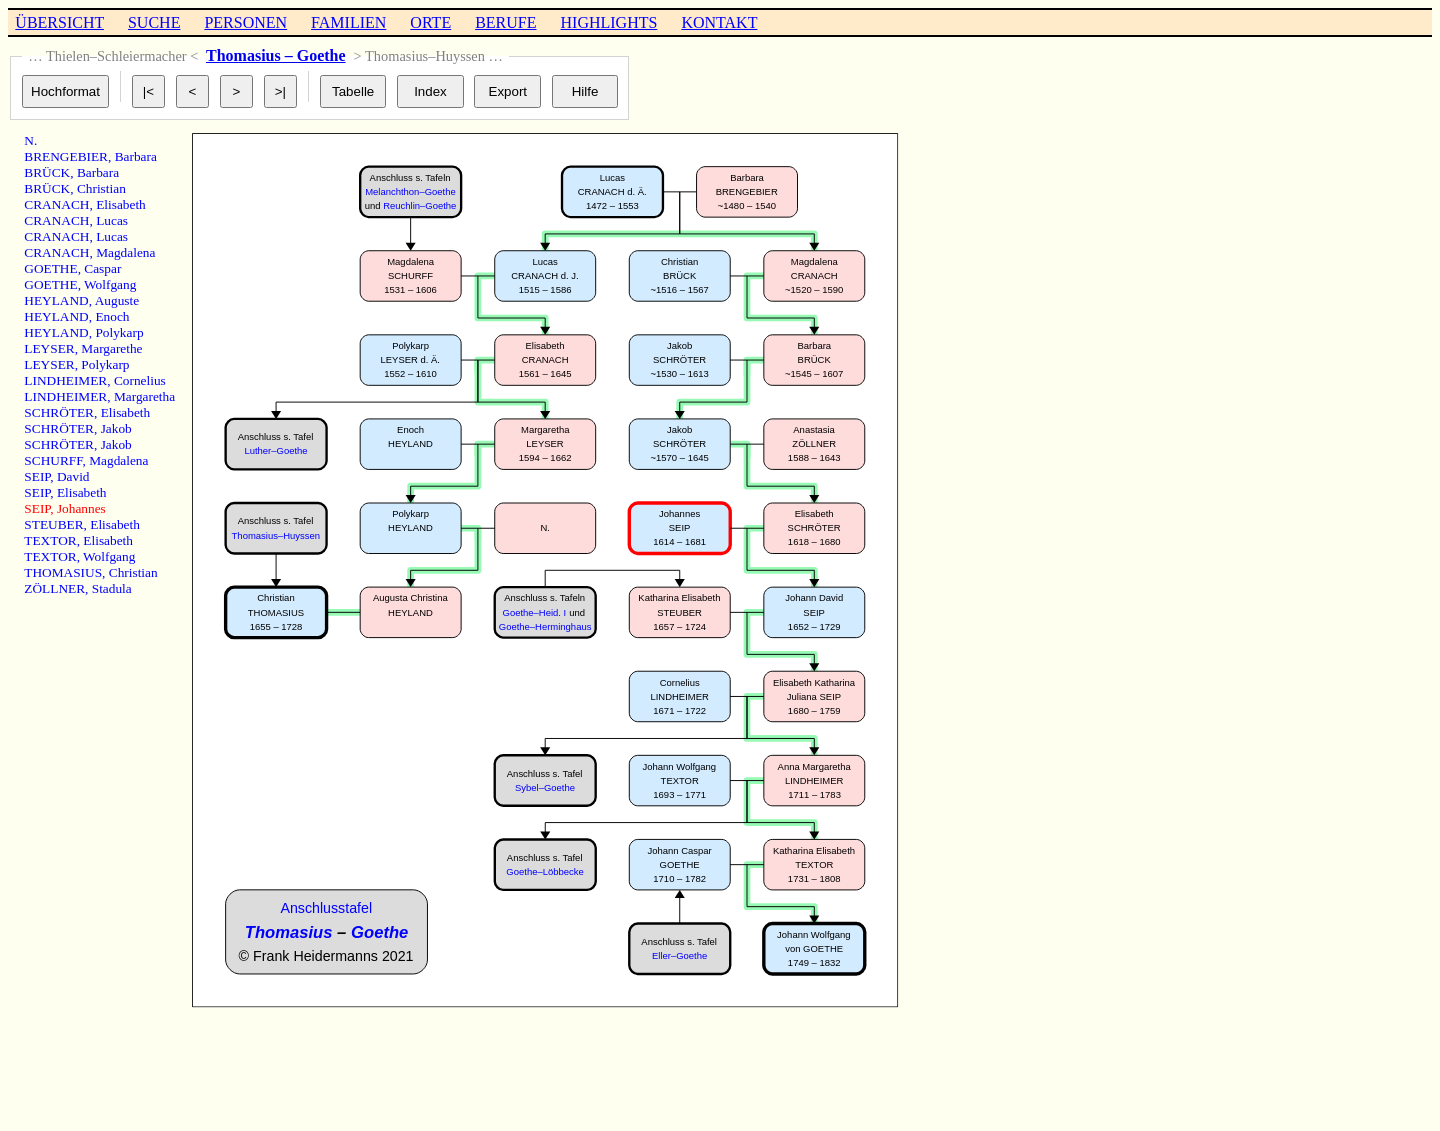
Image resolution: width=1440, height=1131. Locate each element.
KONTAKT (719, 22)
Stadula (112, 588)
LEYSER (49, 348)
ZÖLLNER (54, 588)
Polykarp (119, 332)
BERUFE (505, 22)
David (73, 476)
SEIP (37, 476)
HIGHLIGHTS (609, 22)
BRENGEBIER (66, 156)
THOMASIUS (63, 572)
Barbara (136, 156)
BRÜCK (47, 172)
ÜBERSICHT (59, 22)
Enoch (112, 316)
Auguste (117, 300)
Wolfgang (110, 284)
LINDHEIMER (65, 380)
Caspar (102, 268)
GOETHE (50, 268)
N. (30, 140)
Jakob (116, 428)
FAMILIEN (348, 22)
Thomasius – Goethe (276, 55)
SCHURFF (53, 460)
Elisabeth (121, 204)
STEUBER (53, 524)
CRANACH (56, 204)
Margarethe (111, 348)
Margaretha (144, 396)
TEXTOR (50, 540)
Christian (101, 188)
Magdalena (125, 252)
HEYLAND (56, 300)
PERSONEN (245, 22)
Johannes (81, 508)
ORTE (430, 22)
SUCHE (154, 22)
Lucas (112, 220)
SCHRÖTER (59, 412)
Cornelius (140, 380)
